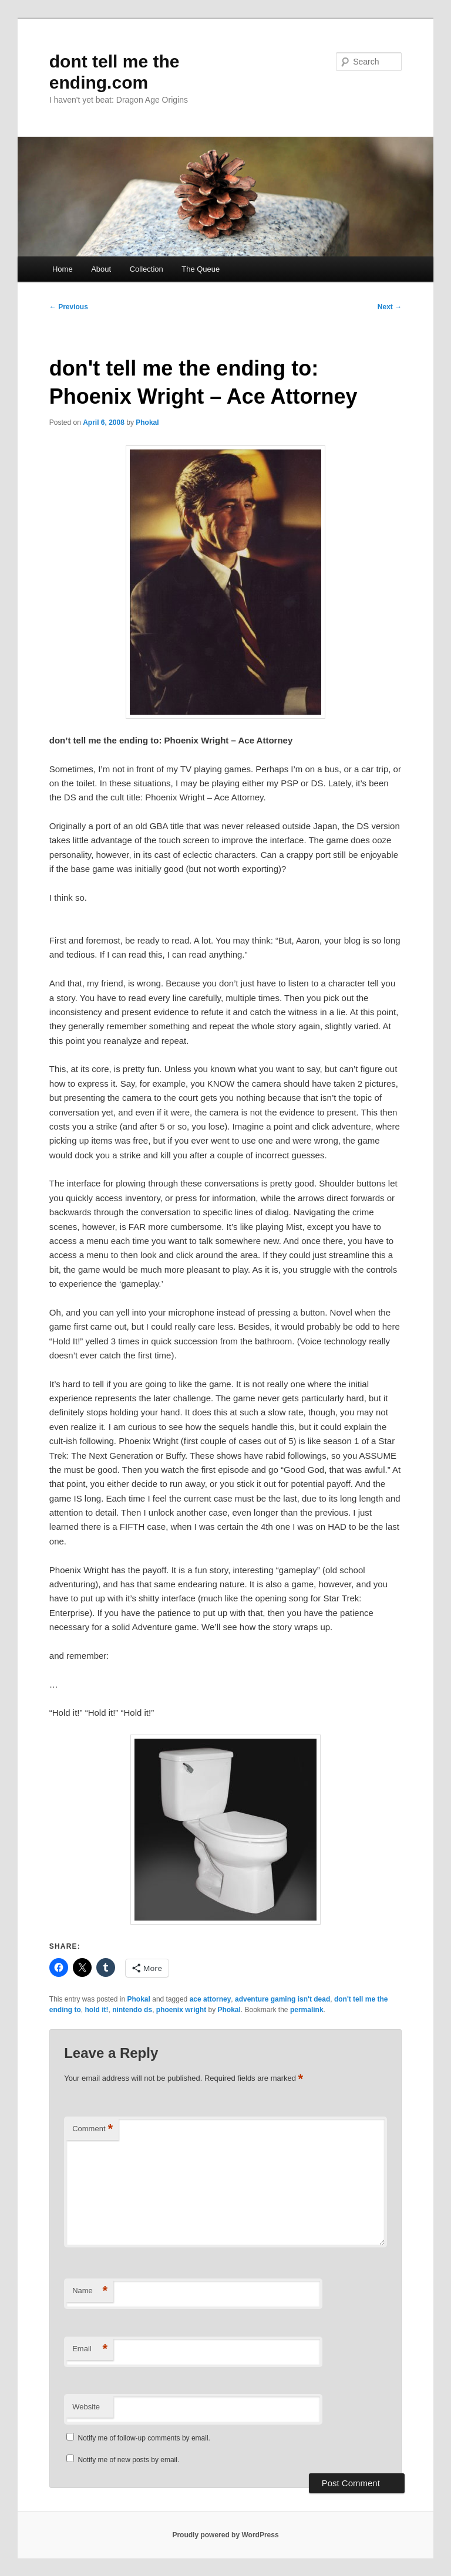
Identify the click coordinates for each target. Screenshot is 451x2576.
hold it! (96, 2010)
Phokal (147, 422)
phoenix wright (181, 2010)
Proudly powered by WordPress (225, 2535)
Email (89, 2349)
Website (86, 2406)
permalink (307, 2010)
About (101, 269)
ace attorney (210, 1999)
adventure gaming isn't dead (282, 1999)
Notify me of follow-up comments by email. (144, 2438)
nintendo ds (132, 2010)
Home (62, 269)
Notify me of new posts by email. (129, 2460)
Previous (68, 307)
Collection (146, 269)
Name (89, 2291)
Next (390, 307)
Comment (92, 2129)
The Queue (200, 269)
